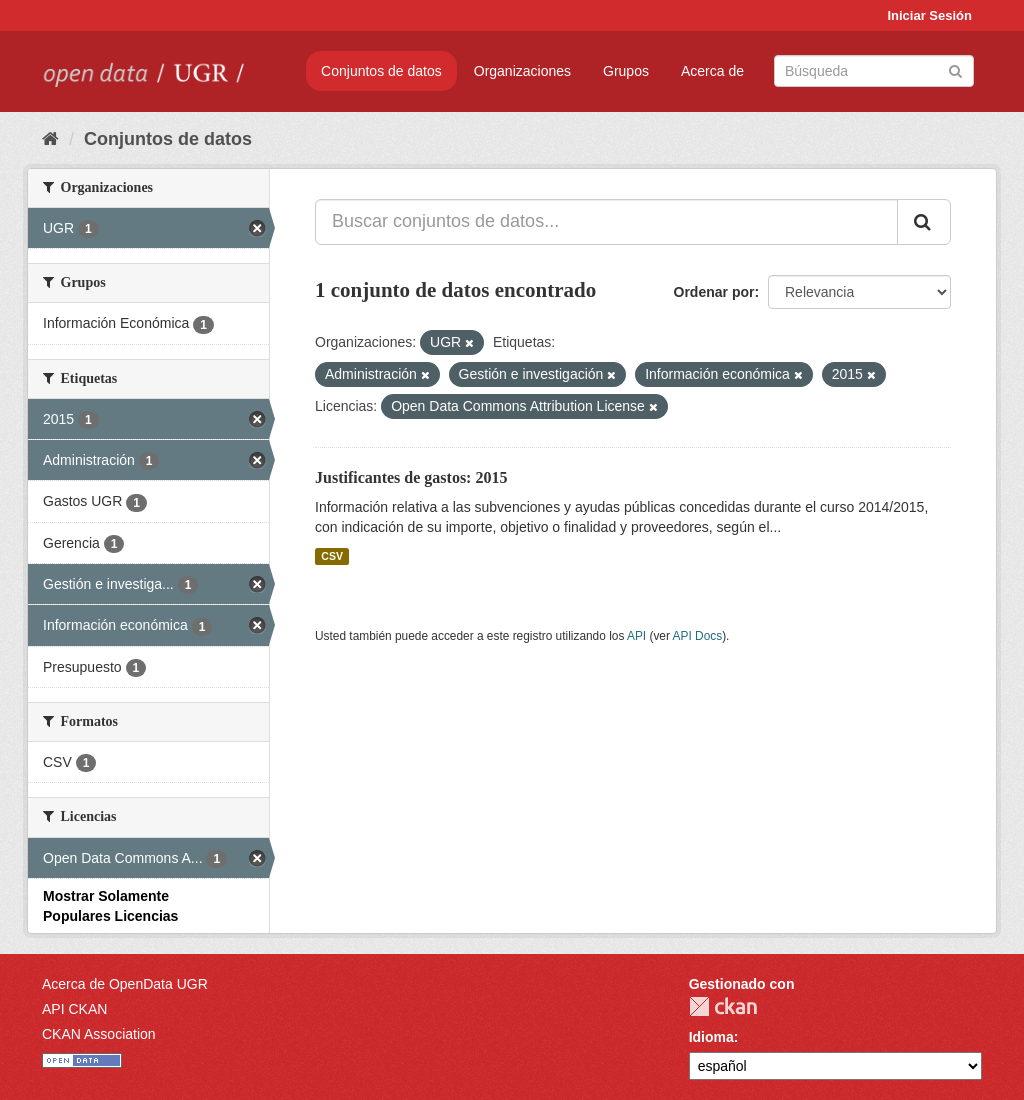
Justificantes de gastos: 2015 (411, 477)
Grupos (626, 71)
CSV (332, 556)
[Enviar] (955, 69)
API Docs (698, 636)
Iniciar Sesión (929, 15)
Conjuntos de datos (381, 71)
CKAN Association (99, 1034)
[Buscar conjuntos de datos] (874, 71)
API (636, 636)
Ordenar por (714, 292)
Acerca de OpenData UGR (125, 984)
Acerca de (712, 71)
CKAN (723, 1006)
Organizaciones (522, 71)
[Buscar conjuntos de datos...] (606, 222)
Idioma (711, 1037)
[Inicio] (50, 139)
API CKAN (74, 1009)
